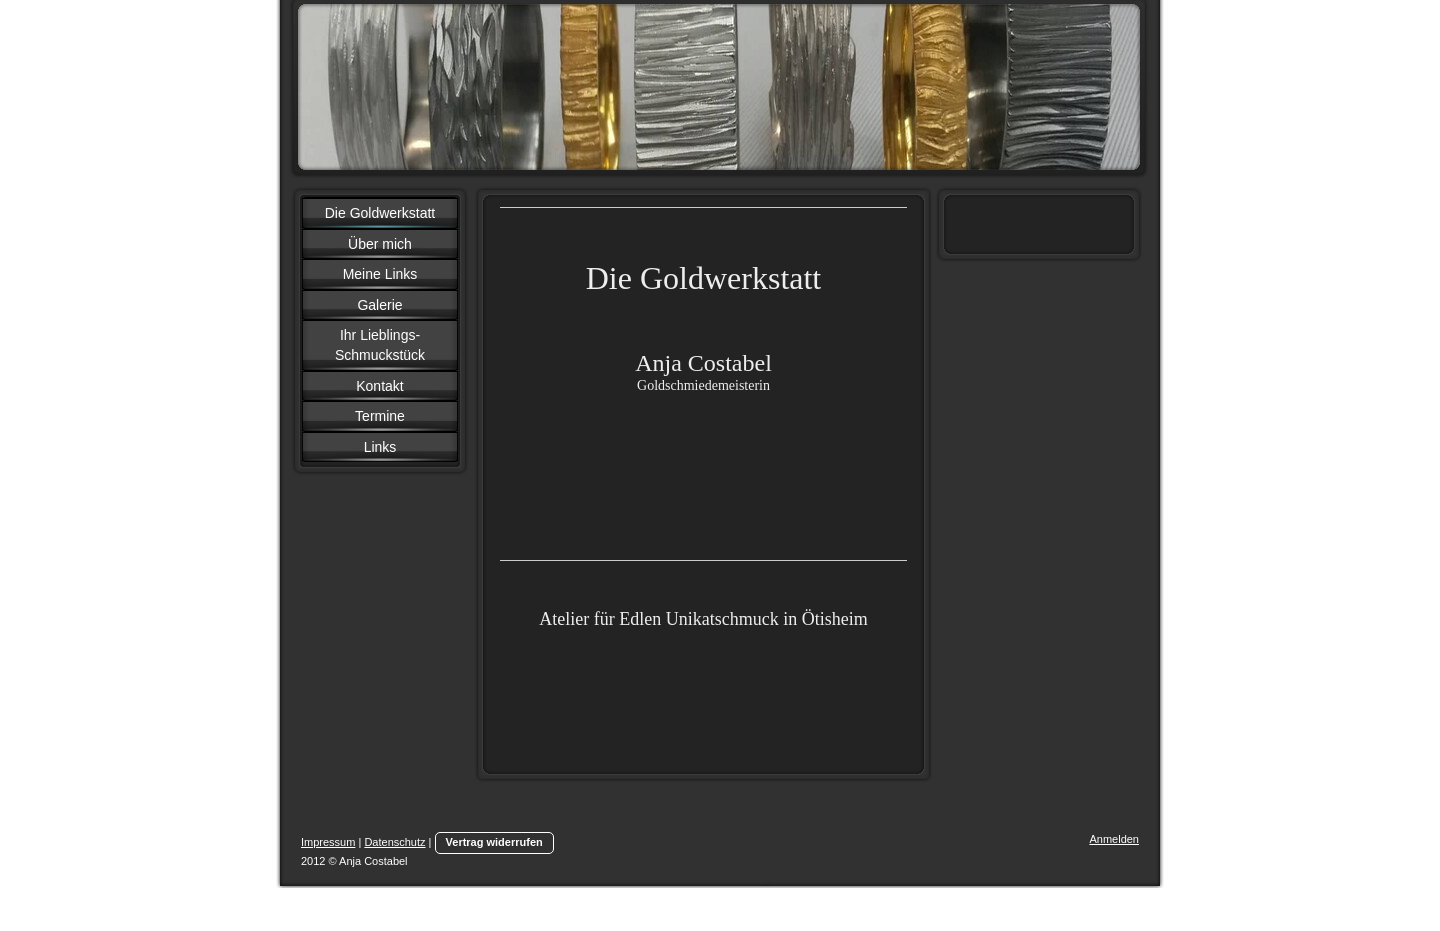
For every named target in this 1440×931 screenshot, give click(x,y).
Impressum (328, 842)
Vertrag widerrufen (494, 842)
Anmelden (1114, 839)
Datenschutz (394, 842)
